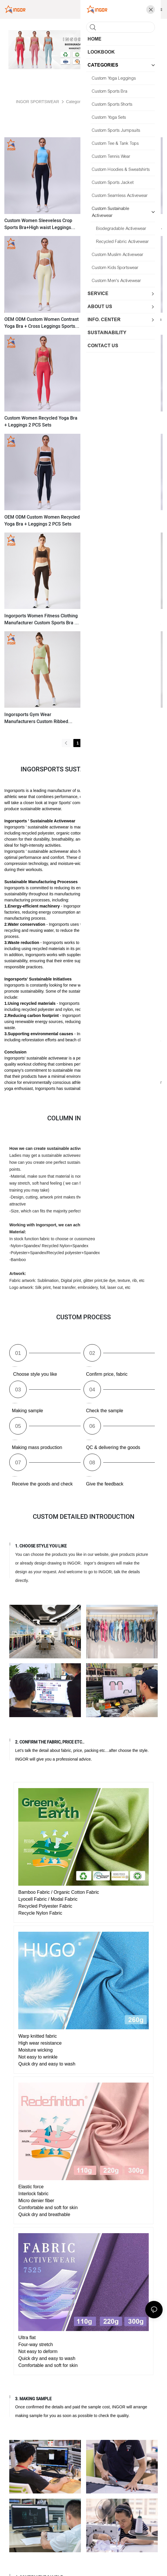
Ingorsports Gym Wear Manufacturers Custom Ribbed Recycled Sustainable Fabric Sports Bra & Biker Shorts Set (41, 718)
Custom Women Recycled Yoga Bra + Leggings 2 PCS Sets (40, 422)
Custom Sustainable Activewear (121, 101)
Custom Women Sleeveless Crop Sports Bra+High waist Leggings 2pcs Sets (38, 224)
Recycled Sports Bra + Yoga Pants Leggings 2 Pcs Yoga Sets (121, 521)
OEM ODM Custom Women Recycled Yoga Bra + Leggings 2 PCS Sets (42, 521)
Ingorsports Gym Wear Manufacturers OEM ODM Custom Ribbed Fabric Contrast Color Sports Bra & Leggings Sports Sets (123, 718)
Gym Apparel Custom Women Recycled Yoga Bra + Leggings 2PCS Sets (123, 422)
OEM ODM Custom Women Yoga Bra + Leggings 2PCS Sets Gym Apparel (123, 323)
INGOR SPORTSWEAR (37, 101)
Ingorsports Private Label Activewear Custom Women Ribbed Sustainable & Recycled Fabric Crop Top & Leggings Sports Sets (123, 619)
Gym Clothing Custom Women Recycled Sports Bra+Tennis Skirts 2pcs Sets (122, 224)
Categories (76, 101)
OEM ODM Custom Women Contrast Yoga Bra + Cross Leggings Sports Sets (41, 323)
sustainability (111, 802)
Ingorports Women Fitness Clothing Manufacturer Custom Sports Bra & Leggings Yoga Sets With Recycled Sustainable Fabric (41, 619)
